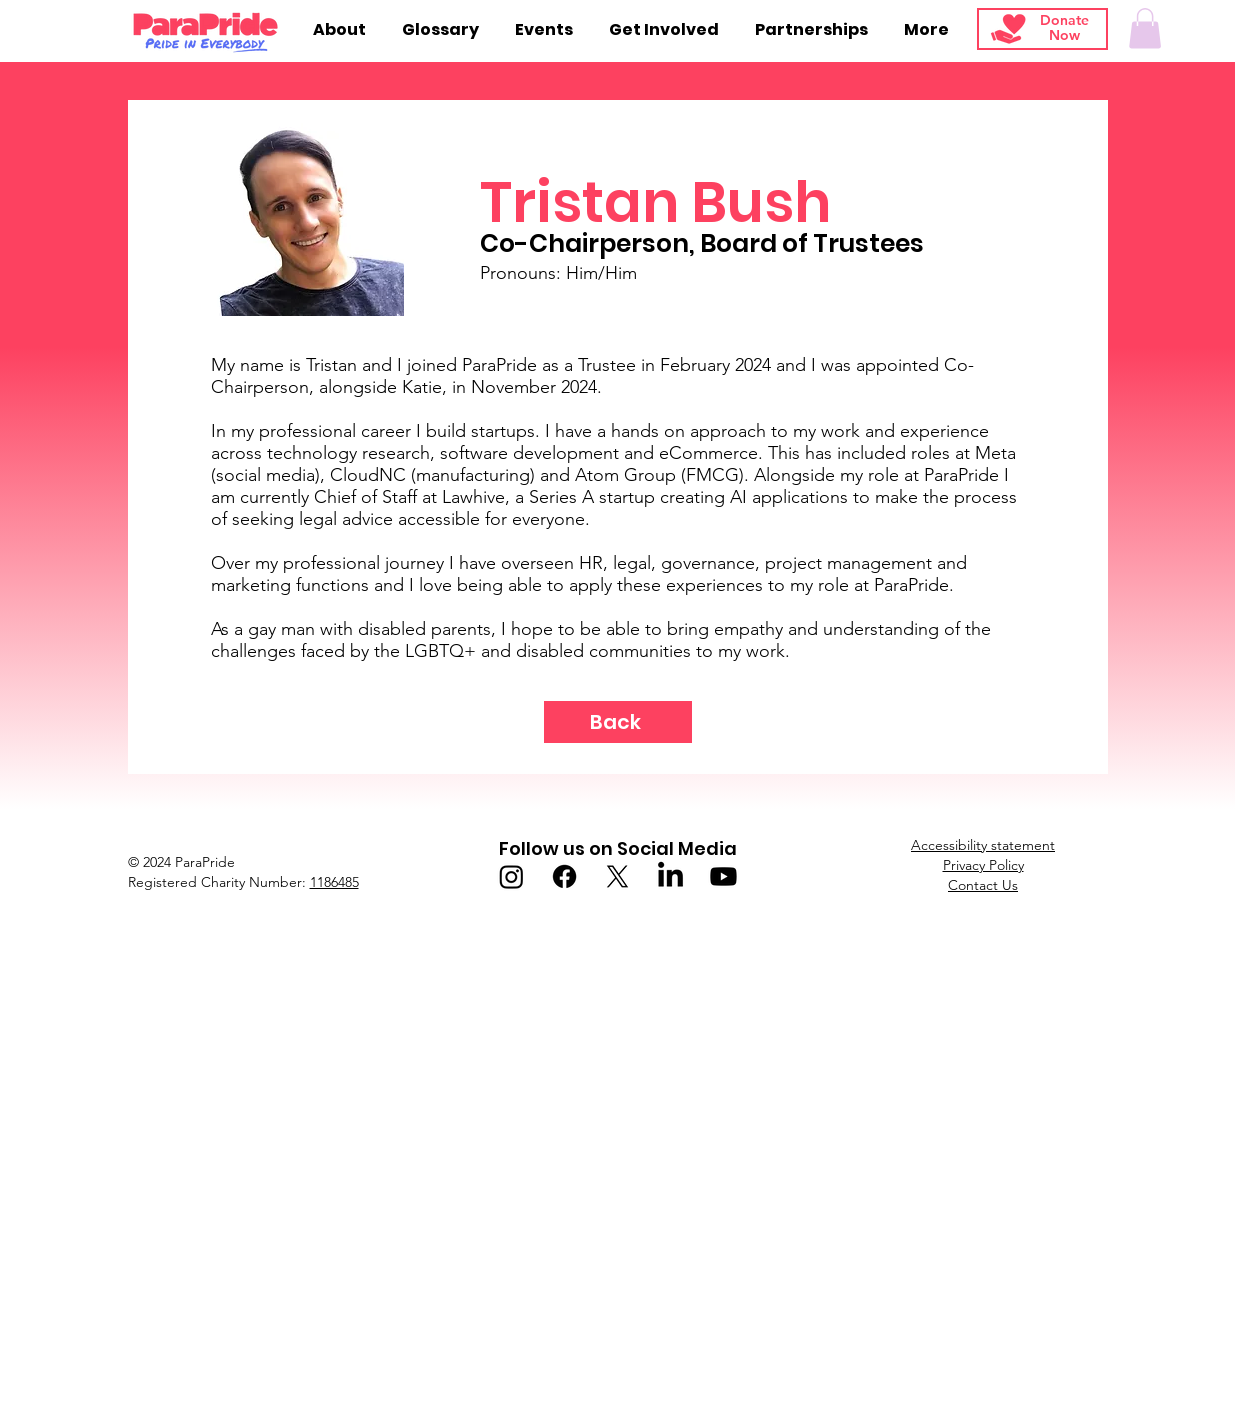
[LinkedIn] (670, 876)
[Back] (618, 722)
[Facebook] (564, 876)
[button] (1145, 28)
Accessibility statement (983, 845)
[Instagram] (511, 876)
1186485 (334, 882)
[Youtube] (723, 876)
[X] (617, 876)
